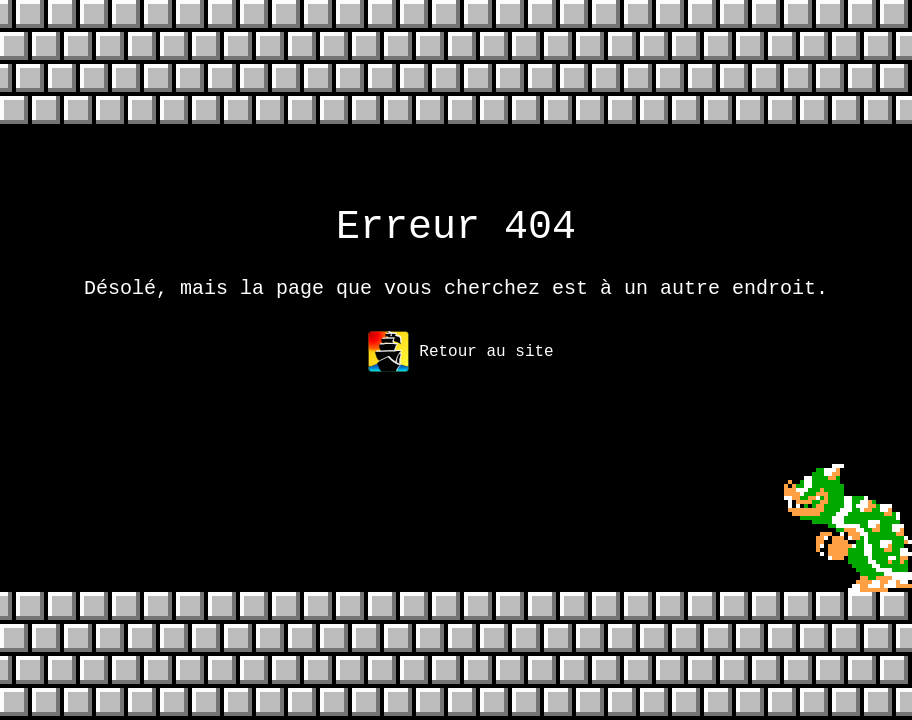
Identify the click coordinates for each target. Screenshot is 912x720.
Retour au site (460, 364)
